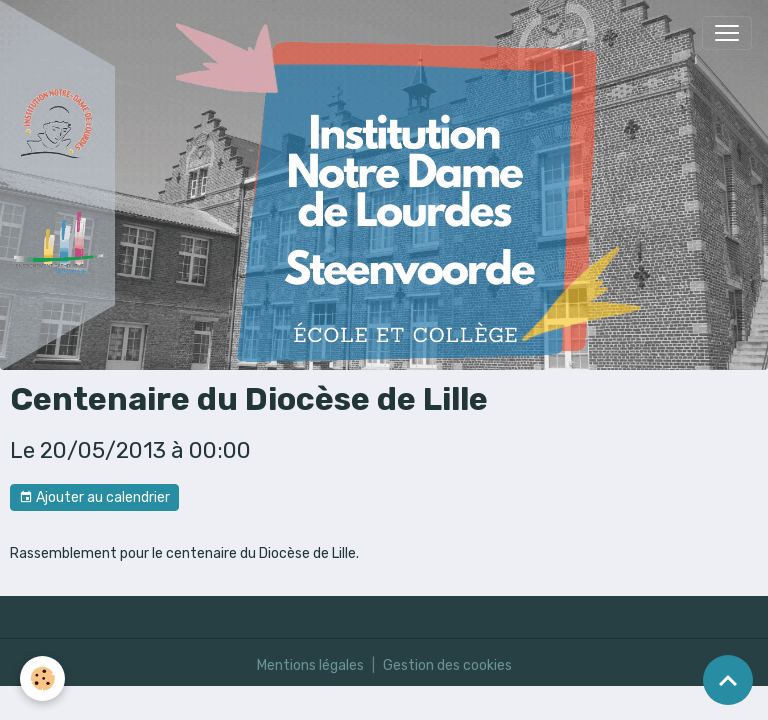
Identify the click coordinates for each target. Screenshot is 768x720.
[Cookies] (42, 678)
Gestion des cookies (447, 665)
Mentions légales (310, 665)
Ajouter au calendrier (94, 498)
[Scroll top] (728, 680)
